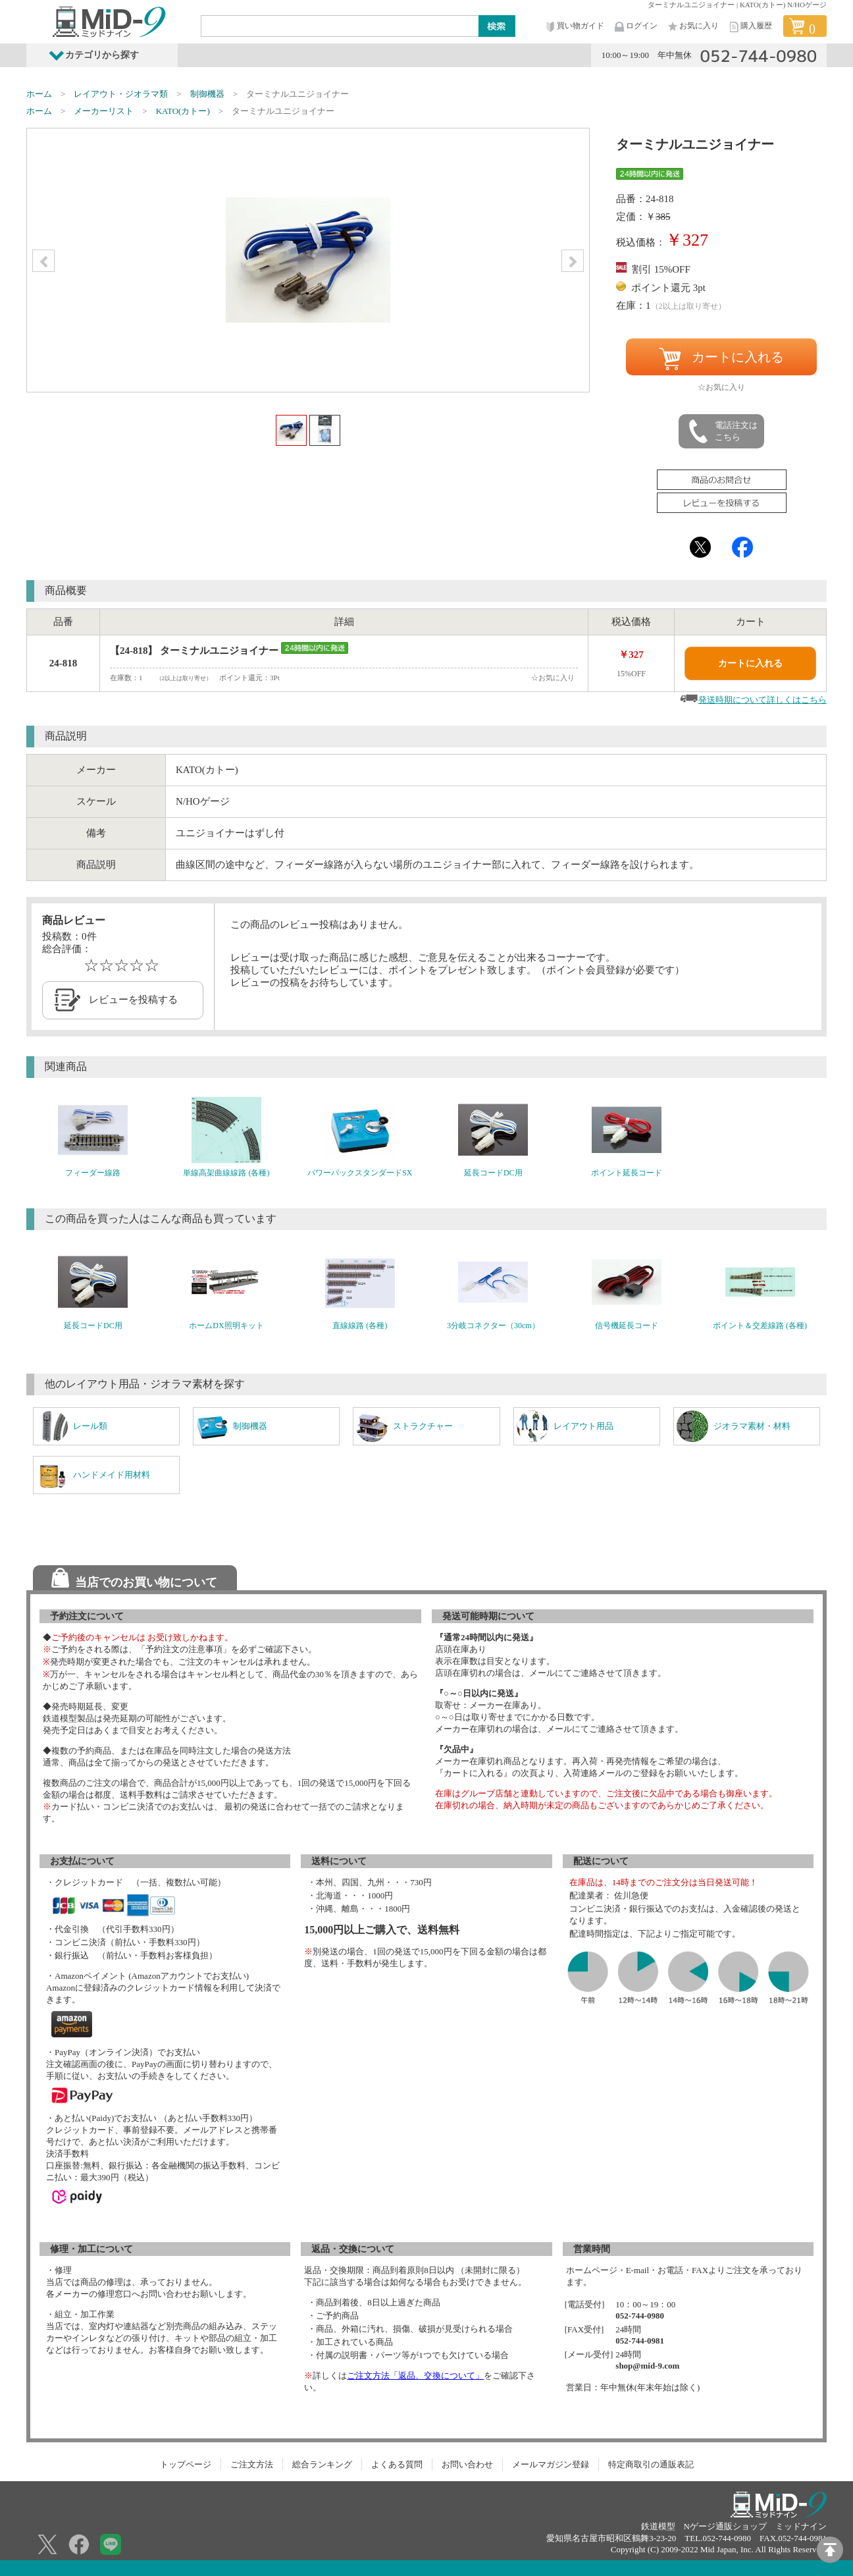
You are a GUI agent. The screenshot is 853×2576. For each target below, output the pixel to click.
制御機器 (207, 94)
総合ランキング (322, 2464)
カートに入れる (721, 359)
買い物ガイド (574, 27)
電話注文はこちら (722, 431)
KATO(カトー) (183, 111)
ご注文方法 (251, 2464)
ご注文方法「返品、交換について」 (415, 2375)
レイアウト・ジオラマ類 (121, 94)
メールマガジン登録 (550, 2464)
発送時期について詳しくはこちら (762, 700)
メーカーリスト (104, 111)
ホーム (39, 94)
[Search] (340, 26)
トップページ (185, 2464)
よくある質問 (397, 2464)
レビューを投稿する (133, 999)
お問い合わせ (467, 2464)
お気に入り (692, 27)
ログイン (635, 27)
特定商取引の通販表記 (651, 2464)
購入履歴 (749, 27)
